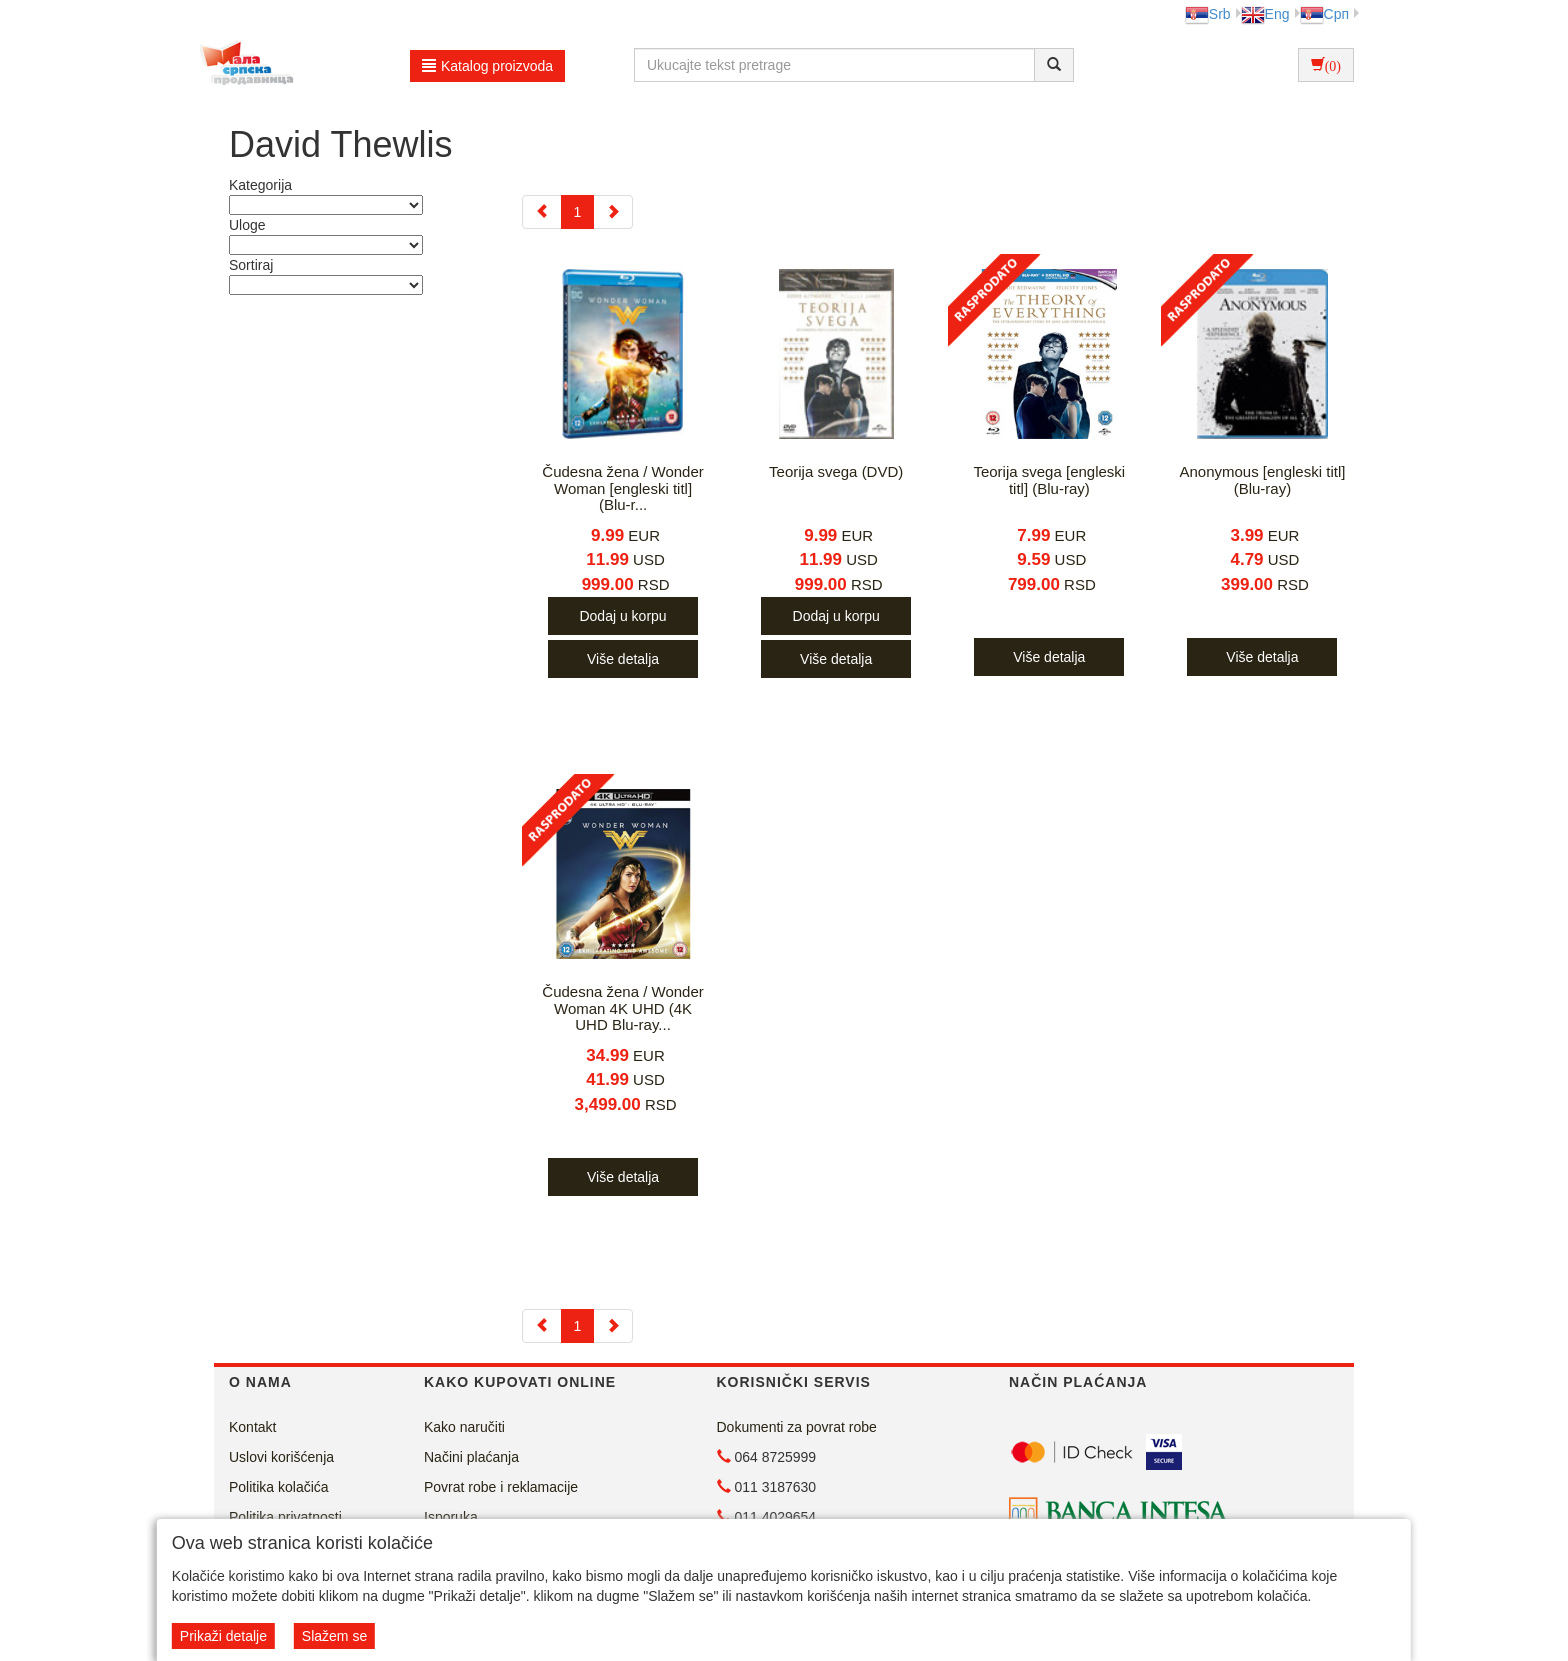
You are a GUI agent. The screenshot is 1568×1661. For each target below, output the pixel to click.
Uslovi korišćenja (281, 1457)
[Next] (613, 212)
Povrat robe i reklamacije (501, 1487)
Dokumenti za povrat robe (797, 1427)
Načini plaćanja (471, 1457)
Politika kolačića (279, 1487)
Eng (1265, 14)
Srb (1208, 14)
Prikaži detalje (223, 1636)
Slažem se (334, 1636)
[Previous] (542, 212)
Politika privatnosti (285, 1517)
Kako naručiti (464, 1427)
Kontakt (252, 1427)
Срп (1324, 14)
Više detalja (623, 659)
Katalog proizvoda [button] (487, 66)
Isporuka (451, 1517)
